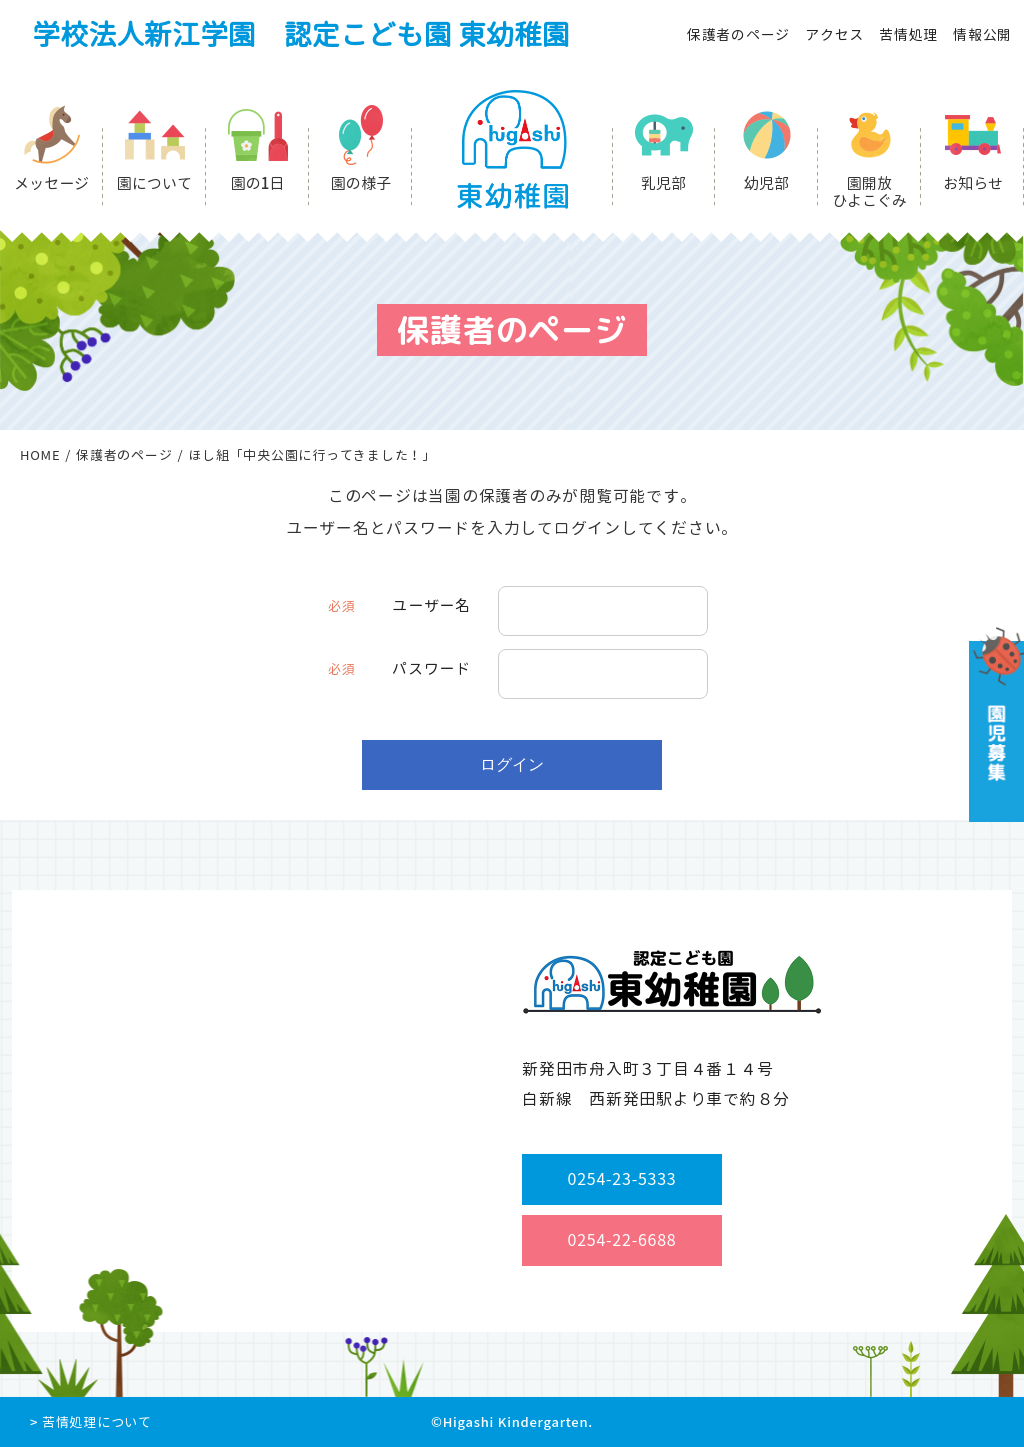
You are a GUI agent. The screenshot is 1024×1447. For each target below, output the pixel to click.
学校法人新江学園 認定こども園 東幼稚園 (301, 34)
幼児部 (766, 183)
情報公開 (982, 34)
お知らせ (973, 183)
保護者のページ (738, 34)
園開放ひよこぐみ (869, 192)
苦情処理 (908, 34)
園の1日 (258, 183)
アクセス (834, 34)
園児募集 (994, 724)
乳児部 (663, 183)
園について (154, 183)
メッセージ (51, 183)
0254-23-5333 (622, 1179)
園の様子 (361, 183)
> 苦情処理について (91, 1422)
